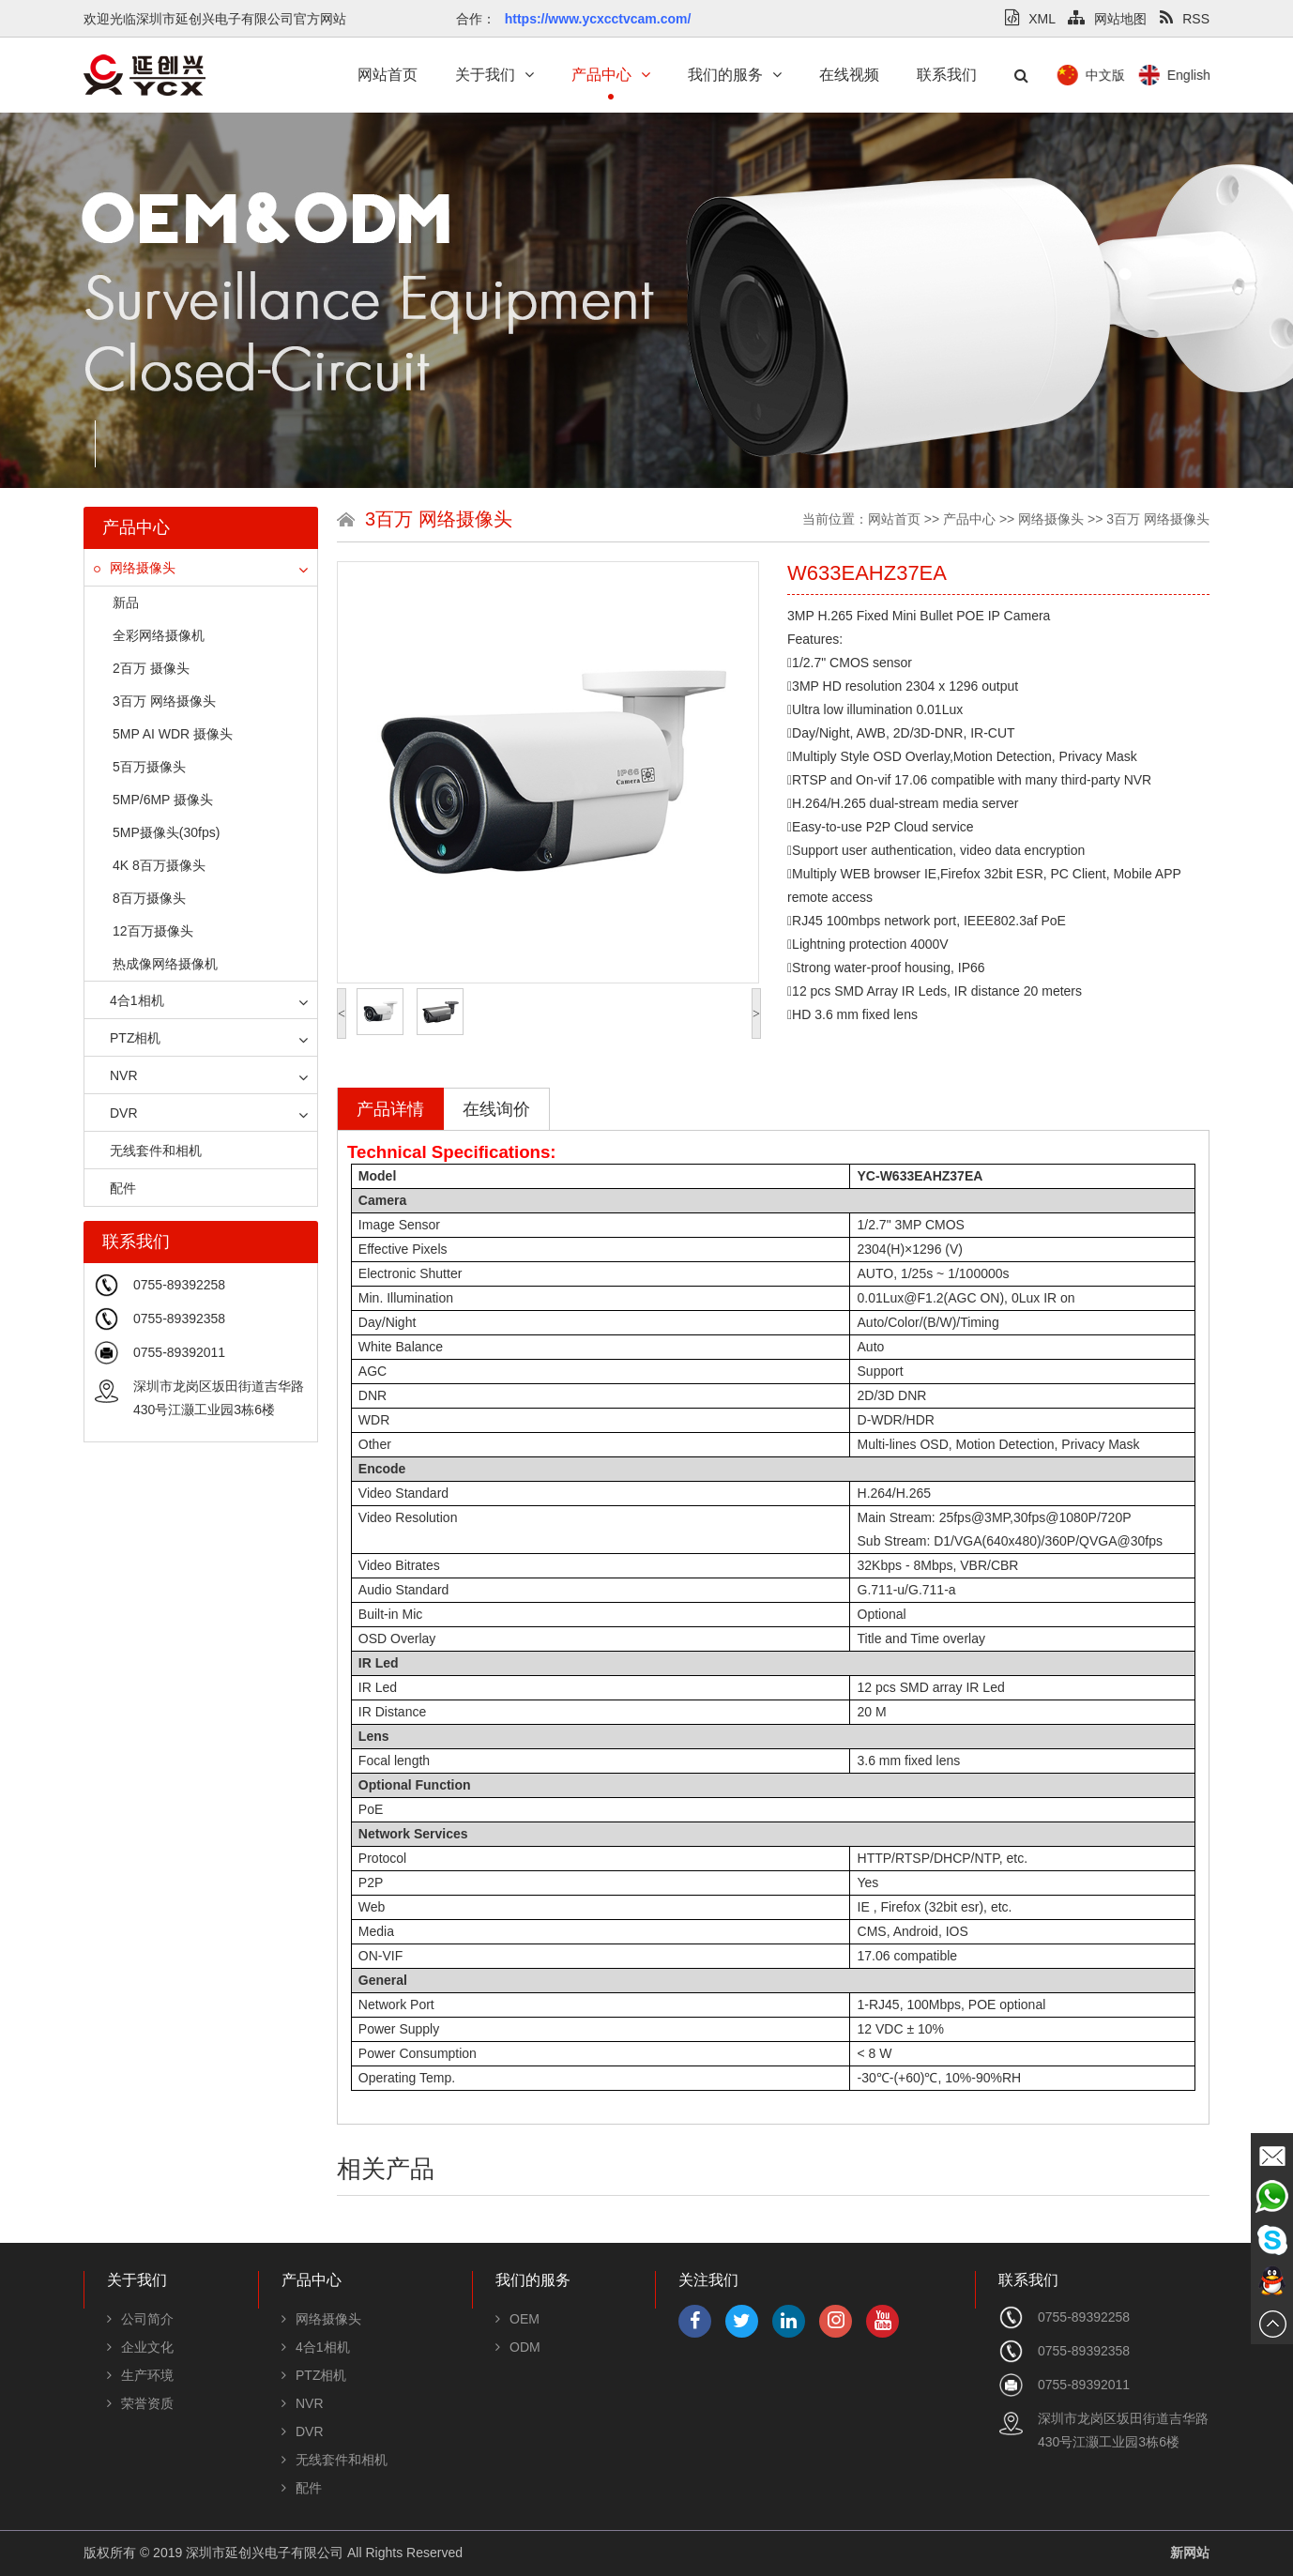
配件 (115, 1188)
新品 (126, 602)
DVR (116, 1112)
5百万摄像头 (149, 766)
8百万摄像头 (149, 898)
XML (1030, 18)
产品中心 (610, 75)
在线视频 (849, 75)
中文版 (1203, 75)
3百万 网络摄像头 (164, 701)
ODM (517, 2347)
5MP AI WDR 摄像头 (173, 733)
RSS (1184, 18)
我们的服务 (735, 75)
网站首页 (387, 75)
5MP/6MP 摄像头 (163, 799)
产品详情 (390, 1109)
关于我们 (494, 75)
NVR (116, 1075)
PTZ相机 (127, 1037)
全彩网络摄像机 (159, 635)
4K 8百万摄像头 (159, 865)
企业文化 (140, 2347)
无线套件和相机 (148, 1150)
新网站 (1189, 2552)
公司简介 (140, 2318)
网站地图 (1107, 18)
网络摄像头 (134, 567)
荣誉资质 (140, 2403)
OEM (517, 2318)
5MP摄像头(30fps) (166, 832)
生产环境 (140, 2375)
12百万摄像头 (153, 930)
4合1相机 (129, 1000)
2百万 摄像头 (151, 668)
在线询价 (496, 1109)
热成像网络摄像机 (165, 963)
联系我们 (947, 75)
